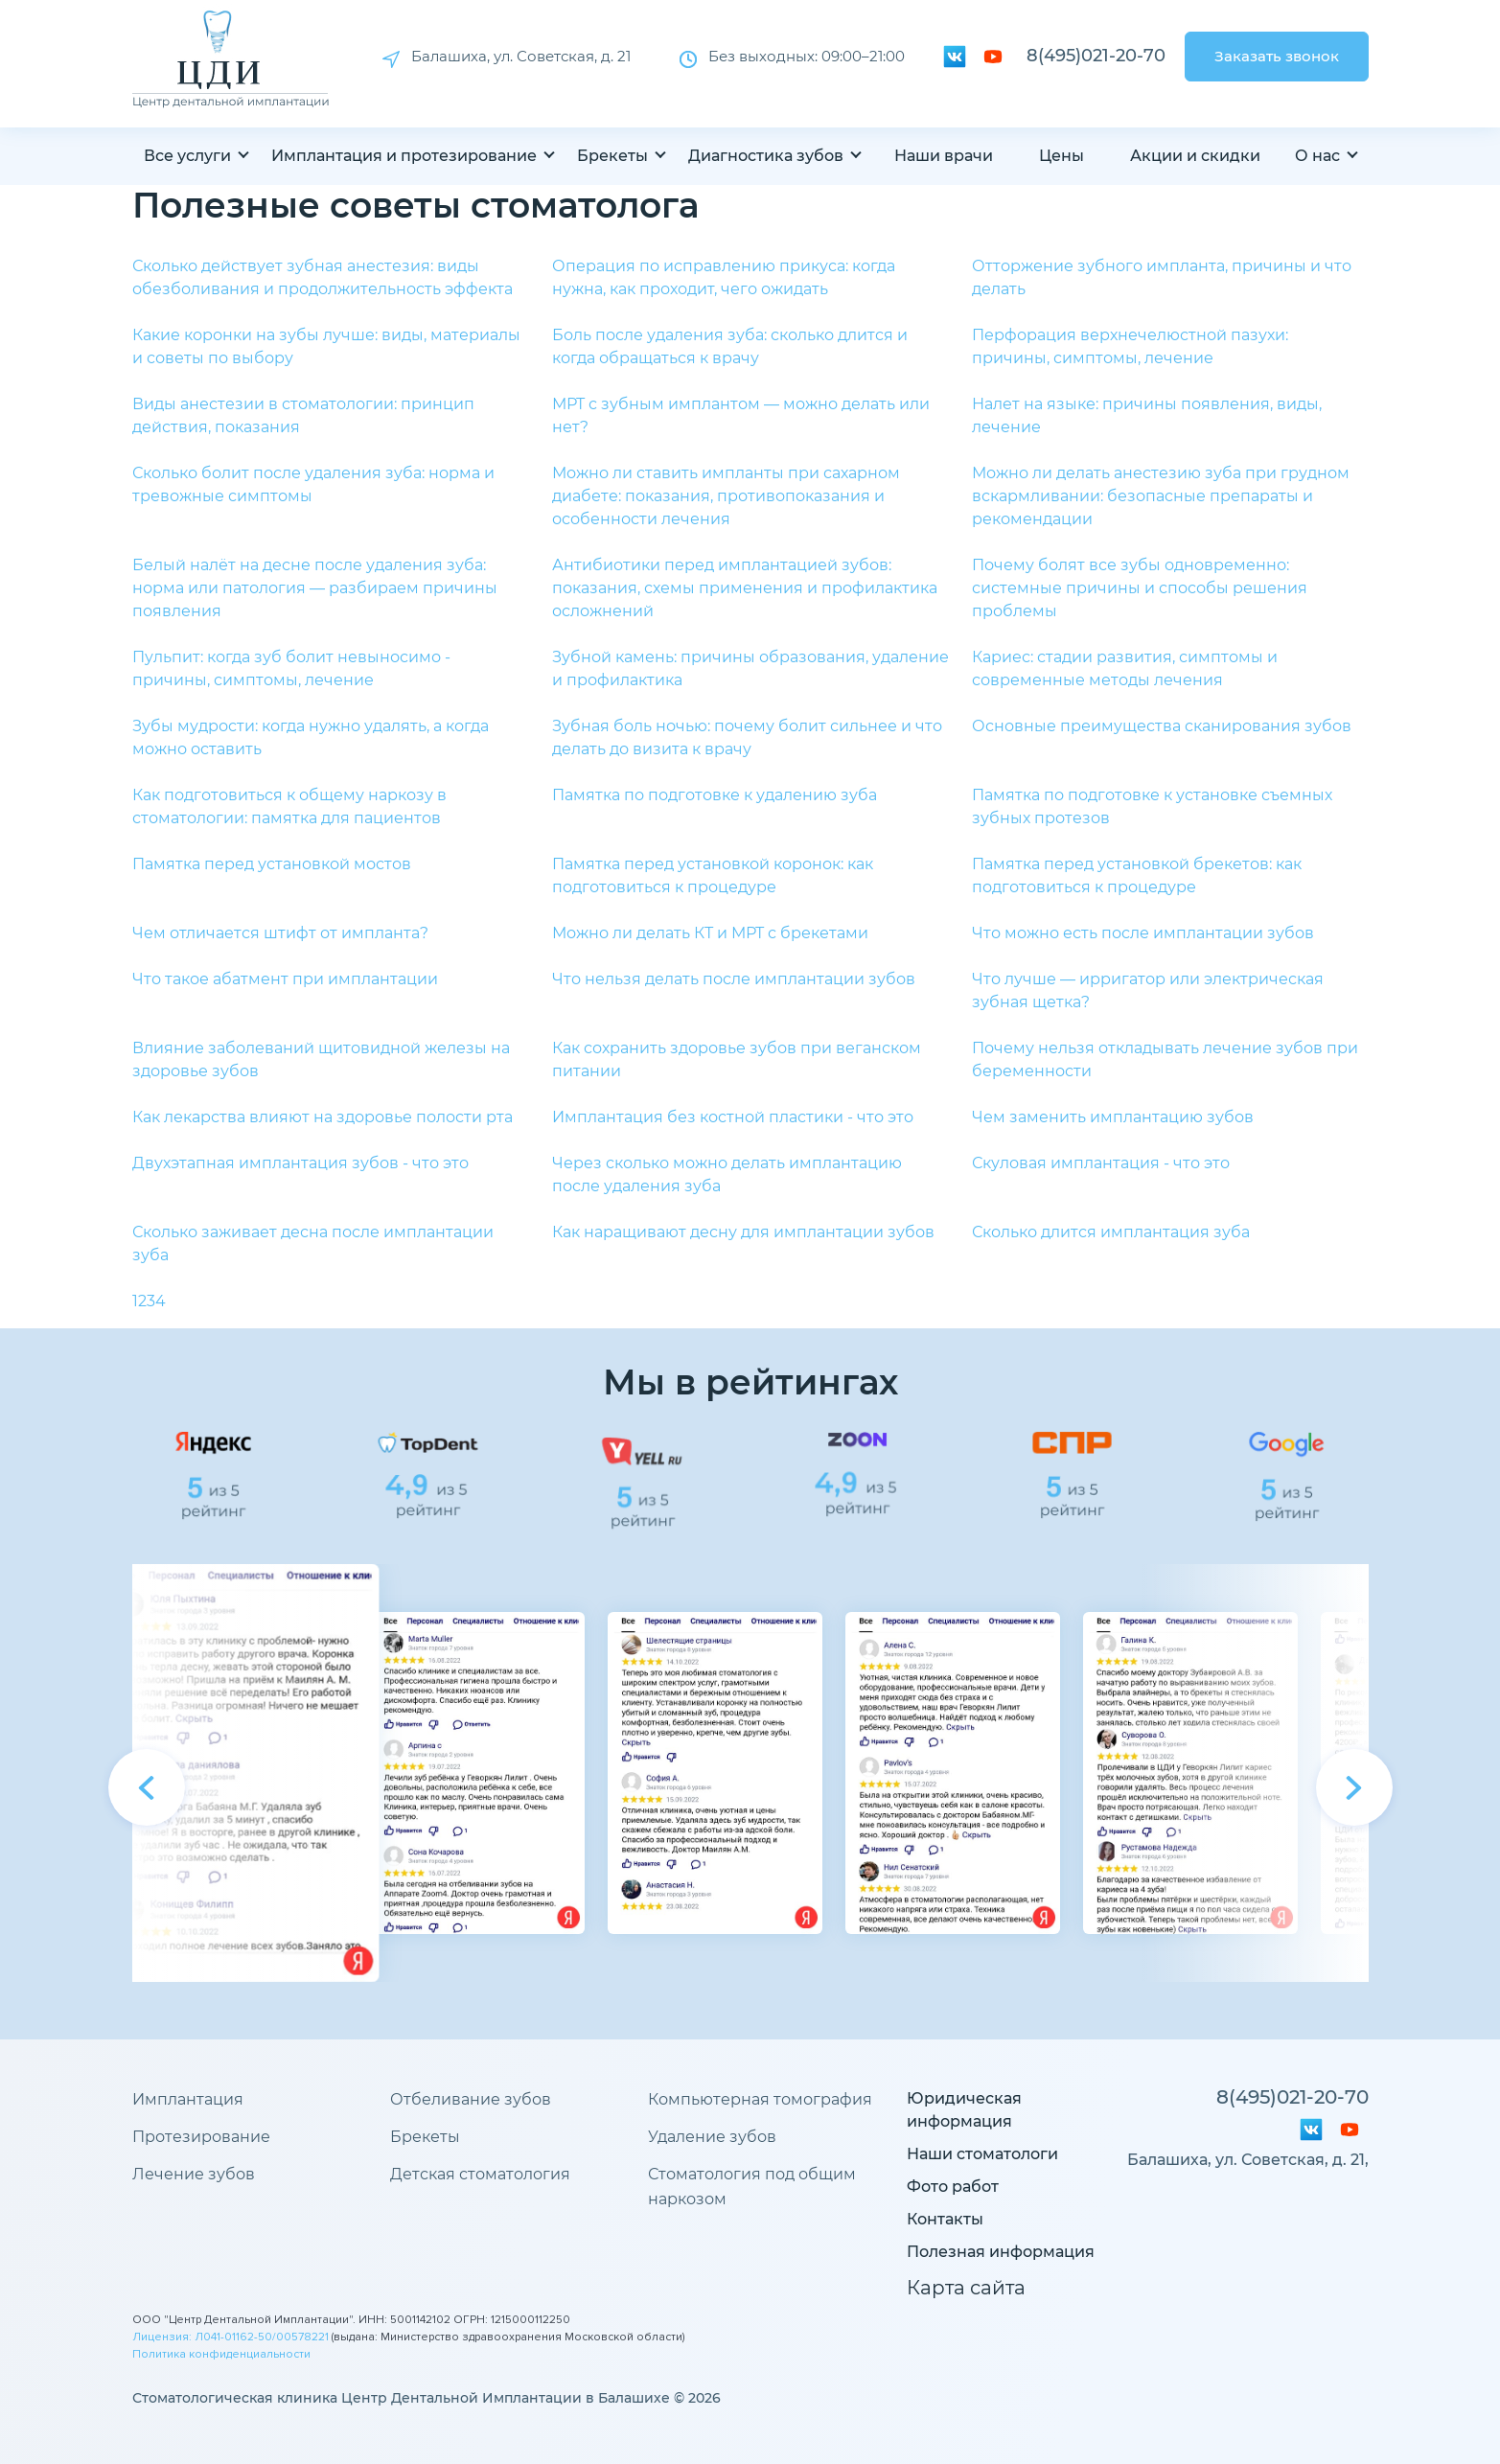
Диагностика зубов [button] (765, 156)
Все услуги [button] (187, 156)
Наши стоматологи (982, 2154)
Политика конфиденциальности (221, 2354)
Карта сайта (966, 2287)
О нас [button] (1317, 156)
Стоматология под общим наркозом (752, 2186)
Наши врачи (943, 156)
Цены (1061, 156)
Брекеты (425, 2137)
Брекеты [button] (612, 156)
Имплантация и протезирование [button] (404, 156)
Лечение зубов (193, 2174)
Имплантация (187, 2099)
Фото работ (953, 2186)
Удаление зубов (712, 2137)
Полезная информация (1001, 2252)
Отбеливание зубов (470, 2099)
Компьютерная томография (760, 2099)
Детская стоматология (480, 2174)
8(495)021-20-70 (1096, 55)
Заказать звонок (1276, 56)
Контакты (945, 2219)
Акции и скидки (1195, 156)
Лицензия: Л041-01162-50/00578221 (230, 2337)
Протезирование (201, 2137)
